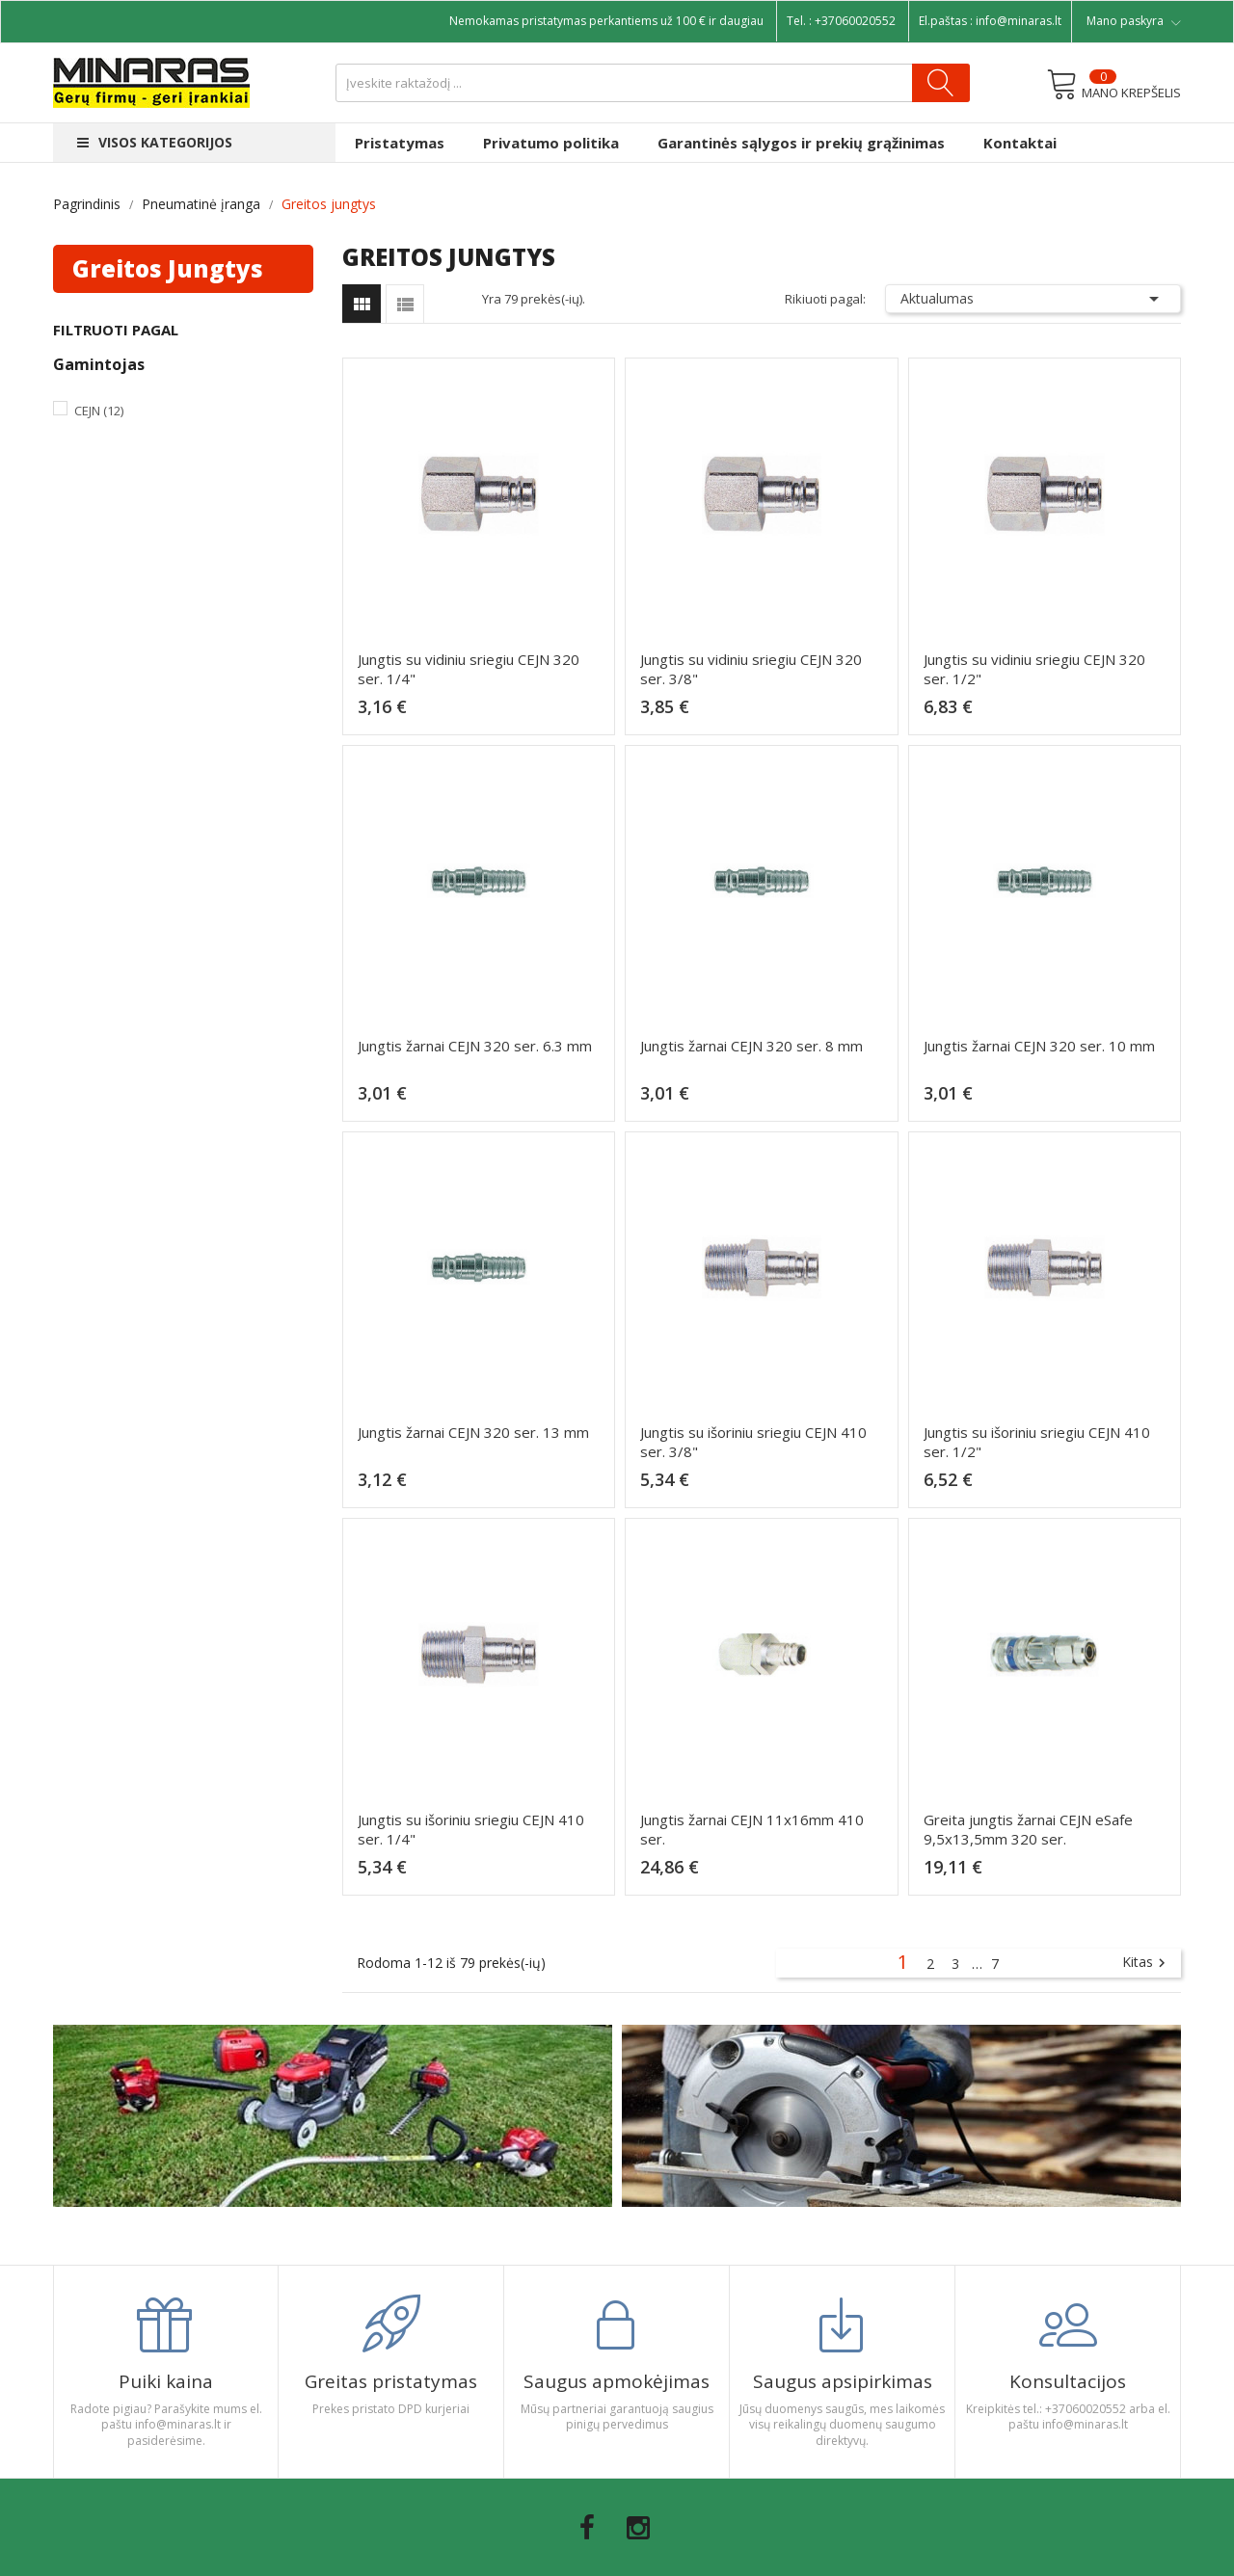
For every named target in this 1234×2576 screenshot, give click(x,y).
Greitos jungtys (167, 268)
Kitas (1146, 1963)
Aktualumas (1033, 298)
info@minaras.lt (1018, 21)
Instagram (638, 2528)
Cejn (98, 410)
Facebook (587, 2528)
